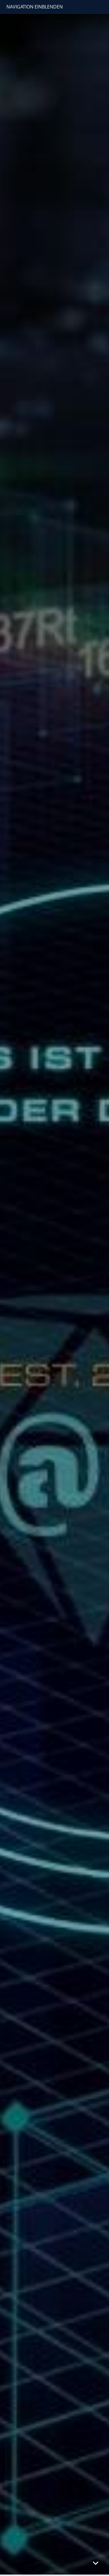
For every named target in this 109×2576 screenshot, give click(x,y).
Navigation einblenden (34, 7)
